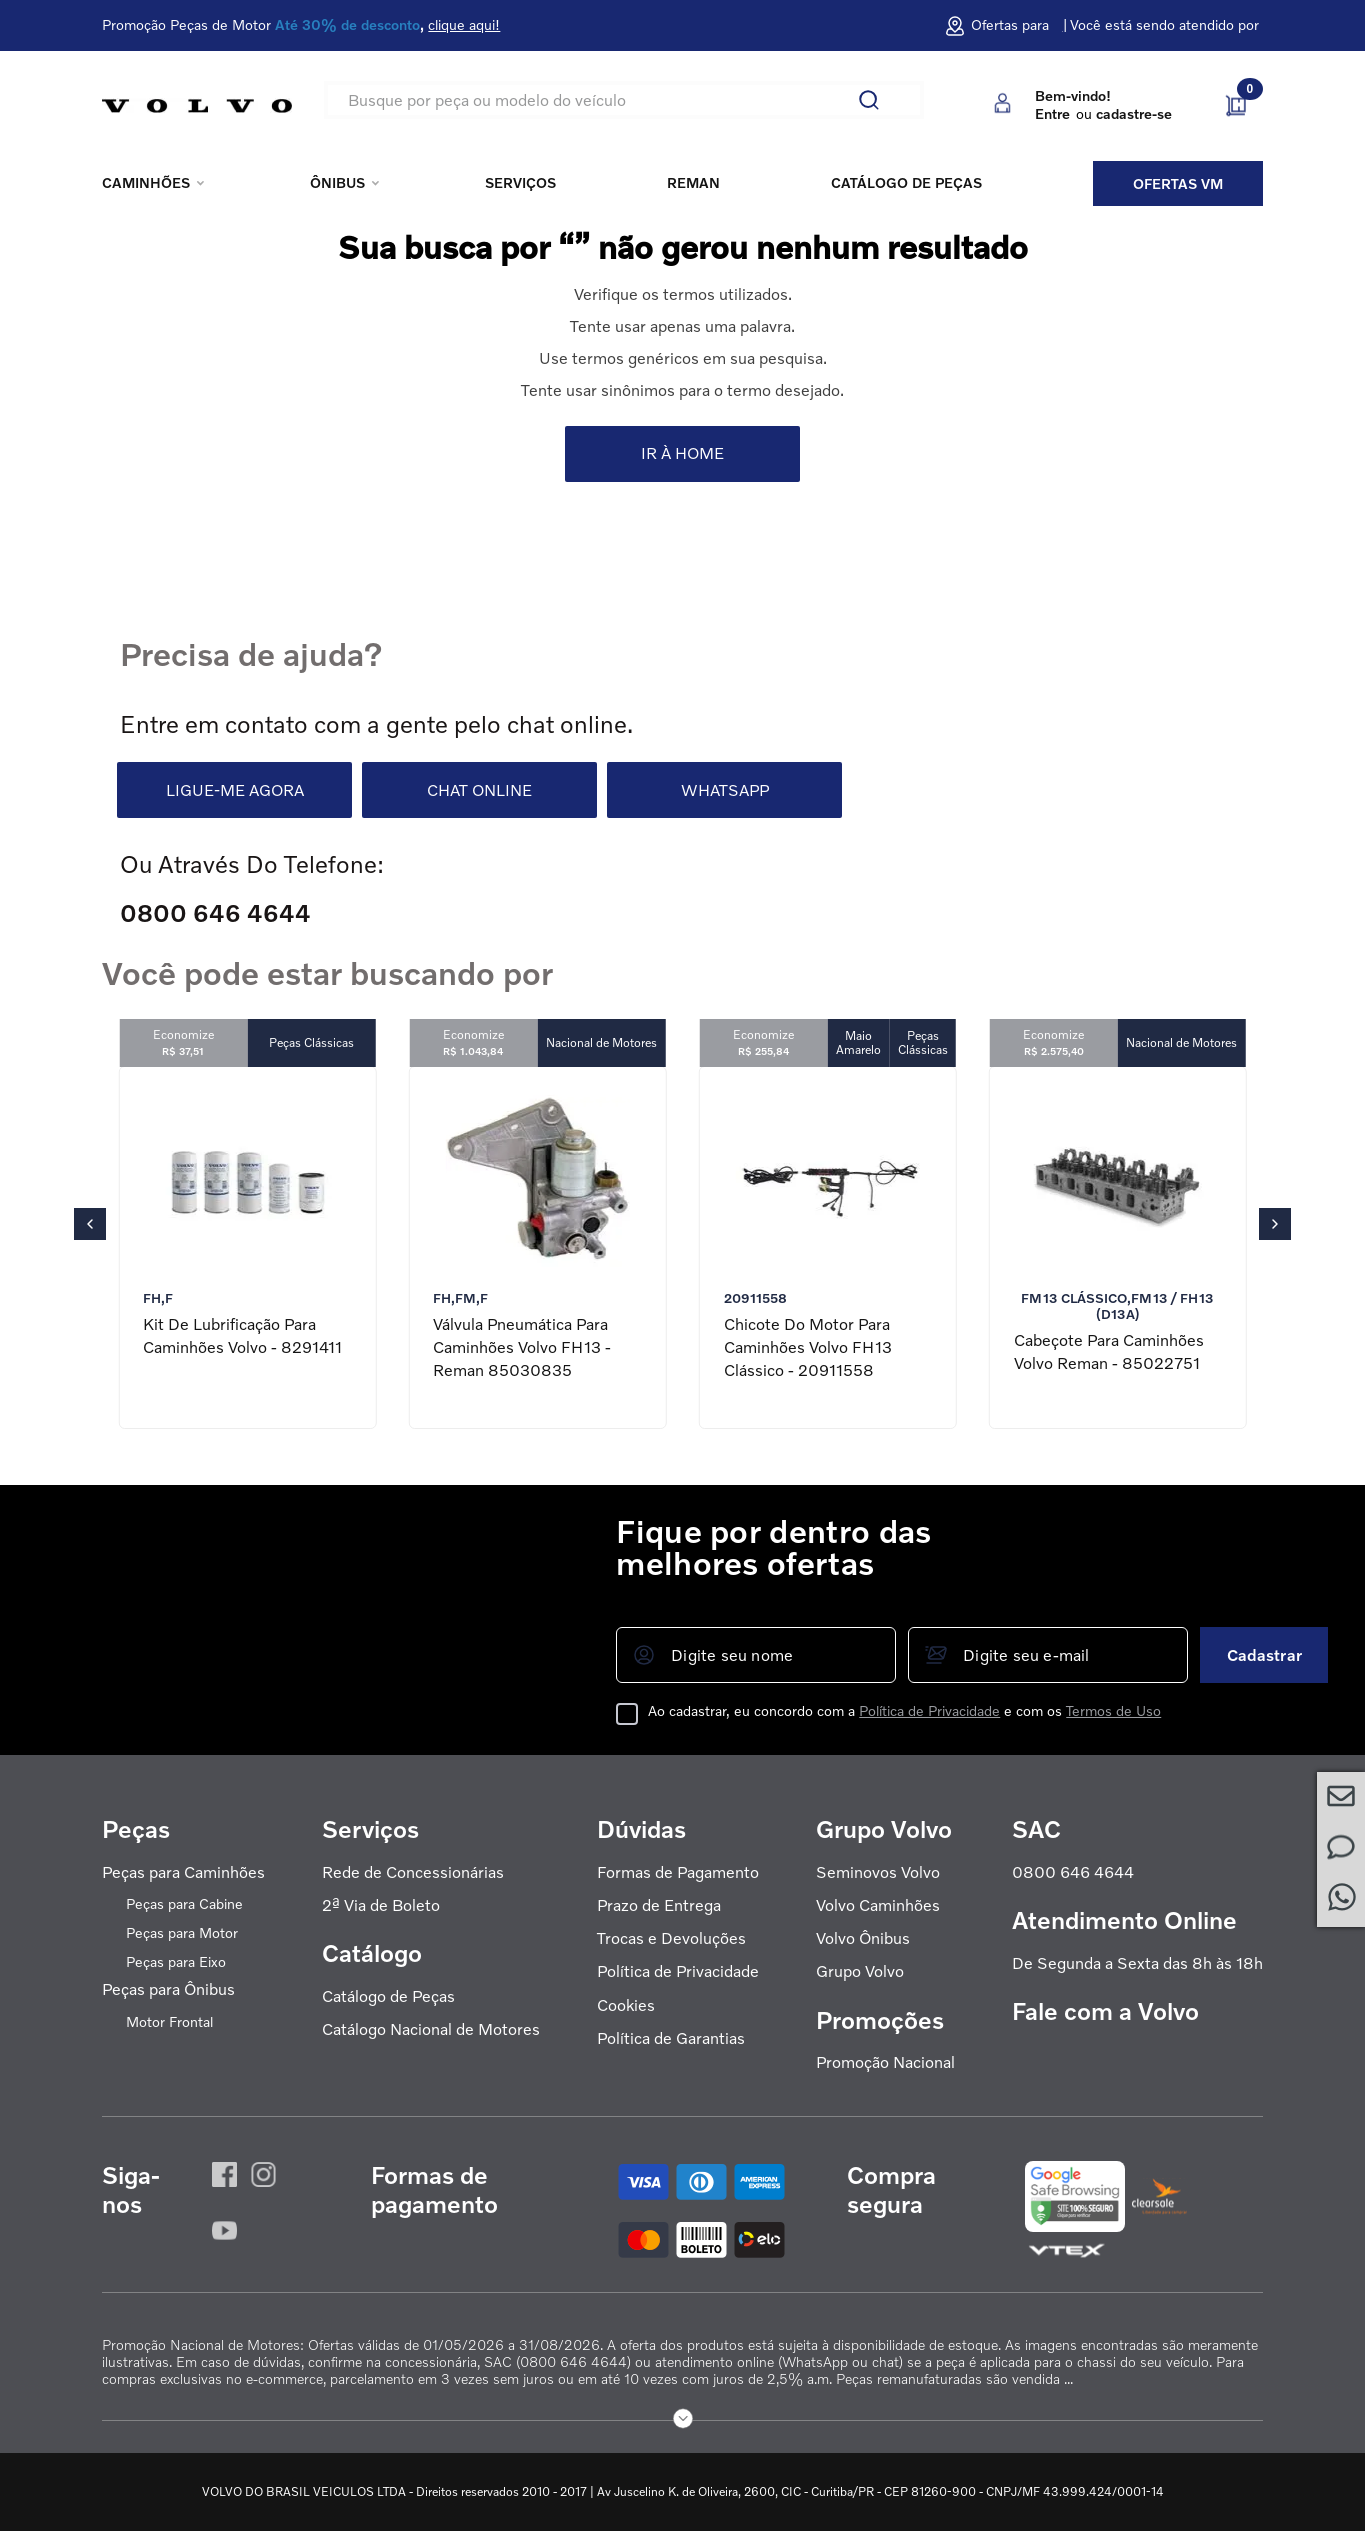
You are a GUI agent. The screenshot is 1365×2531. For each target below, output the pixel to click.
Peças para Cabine (184, 1904)
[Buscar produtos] (877, 100)
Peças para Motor (182, 1933)
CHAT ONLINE (479, 790)
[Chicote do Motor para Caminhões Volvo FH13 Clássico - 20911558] (828, 1247)
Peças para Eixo (176, 1962)
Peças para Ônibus (168, 1989)
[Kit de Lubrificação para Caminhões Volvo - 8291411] (247, 1247)
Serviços (520, 183)
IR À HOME (682, 453)
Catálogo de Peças (388, 1996)
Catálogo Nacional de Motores (431, 2029)
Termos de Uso (1113, 1710)
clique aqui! (464, 25)
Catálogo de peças (906, 183)
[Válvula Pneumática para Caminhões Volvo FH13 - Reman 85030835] (537, 1247)
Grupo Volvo (860, 1971)
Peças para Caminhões (183, 1872)
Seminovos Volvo (878, 1872)
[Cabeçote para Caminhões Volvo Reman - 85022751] (1118, 1247)
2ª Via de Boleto (381, 1905)
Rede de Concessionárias (413, 1872)
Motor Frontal (169, 2022)
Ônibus (337, 183)
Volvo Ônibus (863, 1938)
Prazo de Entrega (659, 1905)
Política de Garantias (671, 2038)
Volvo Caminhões (878, 1905)
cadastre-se (1134, 113)
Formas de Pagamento (678, 1872)
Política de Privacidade (929, 1710)
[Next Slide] (1275, 1224)
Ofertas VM (1178, 183)
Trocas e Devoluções (671, 1938)
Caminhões (146, 183)
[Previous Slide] (90, 1224)
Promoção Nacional (885, 2062)
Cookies (626, 2005)
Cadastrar (1264, 1655)
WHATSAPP (725, 790)
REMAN (693, 183)
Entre (1052, 113)
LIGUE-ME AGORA (235, 790)
